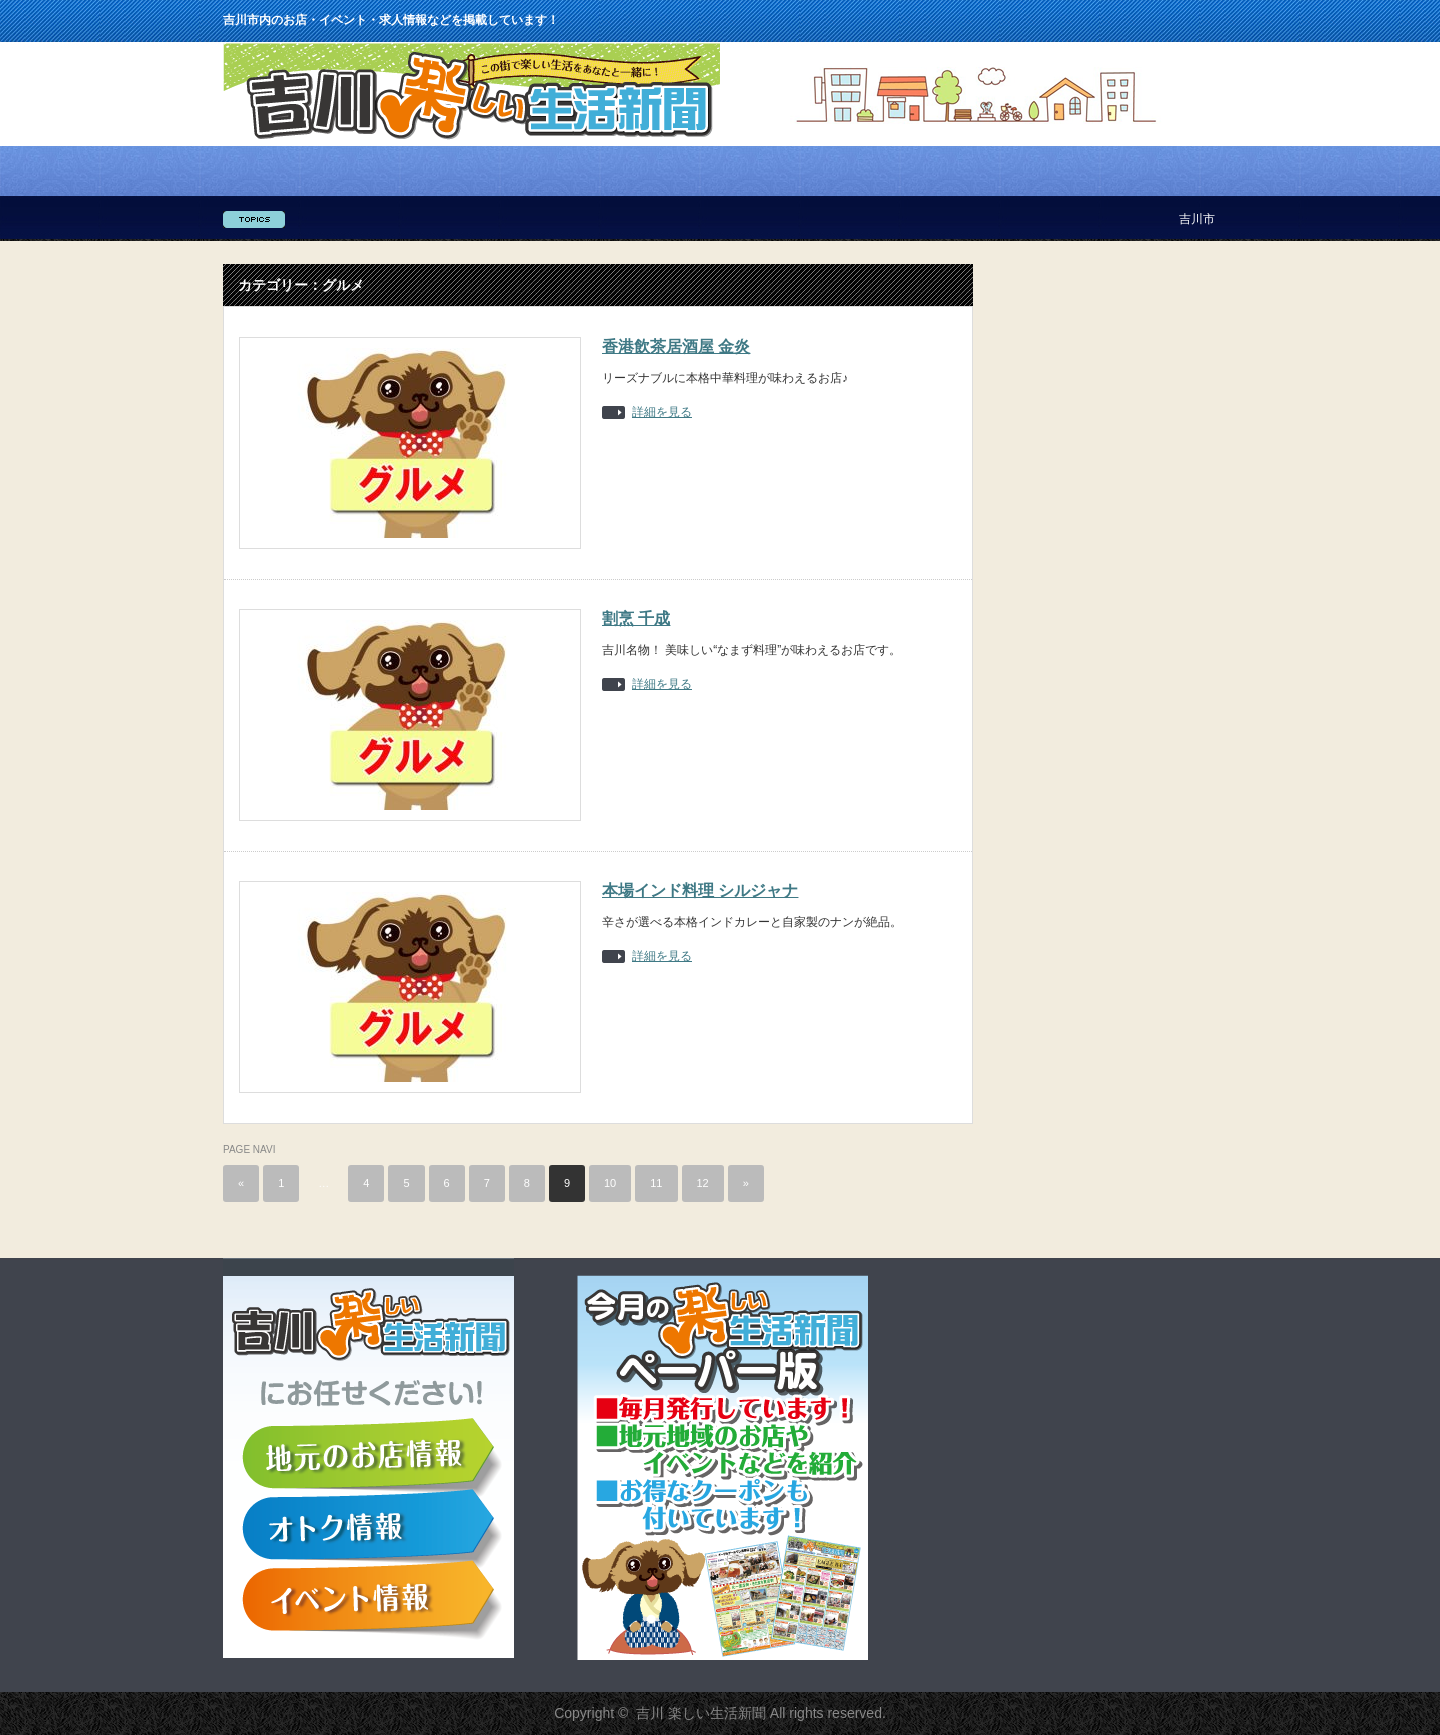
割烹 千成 (636, 618)
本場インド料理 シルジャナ (700, 890)
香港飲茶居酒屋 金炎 (676, 346)
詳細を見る (662, 412)
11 (656, 1183)
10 (610, 1183)
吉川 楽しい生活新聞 (701, 1713)
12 (703, 1183)
